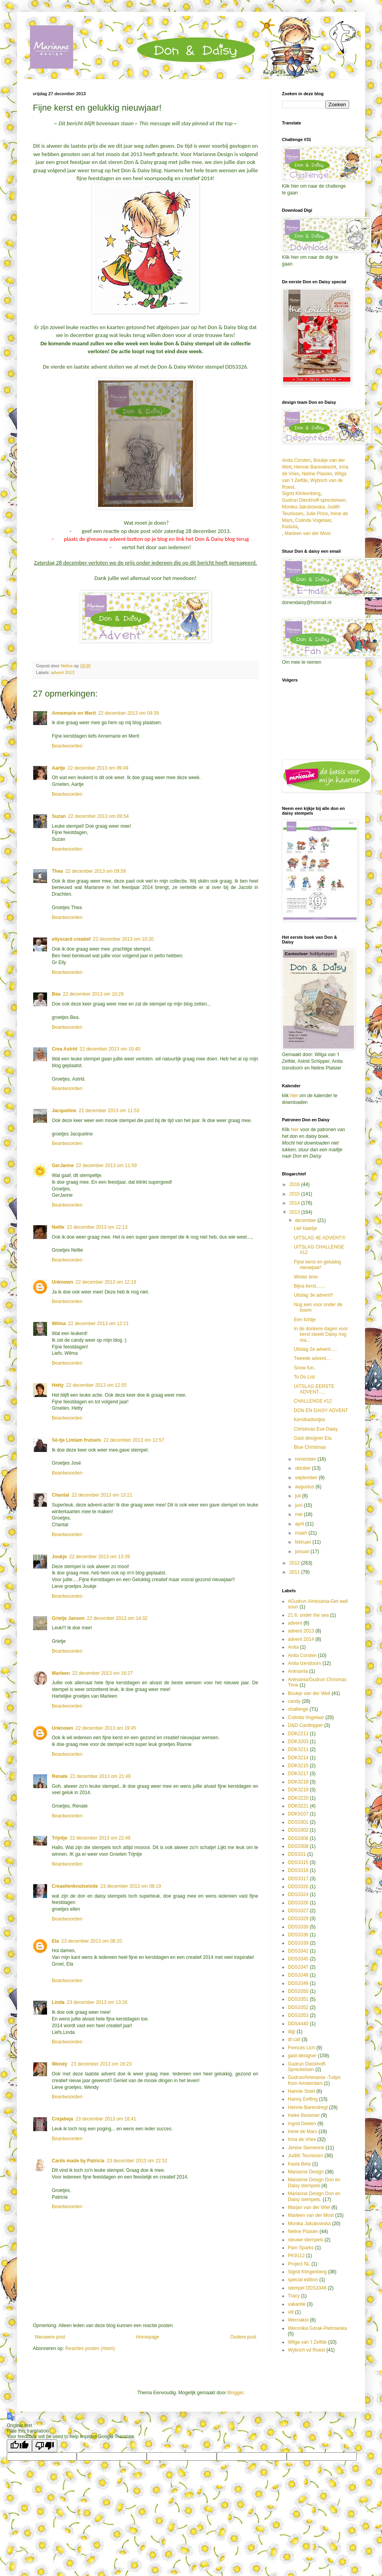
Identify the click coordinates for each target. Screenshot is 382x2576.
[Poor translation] (44, 2445)
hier (294, 1095)
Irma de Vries (302, 2139)
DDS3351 (298, 1999)
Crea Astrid (64, 1049)
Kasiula (289, 526)
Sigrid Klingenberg (307, 2272)
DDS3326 (298, 1903)
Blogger (235, 2392)
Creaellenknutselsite (75, 1886)
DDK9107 (298, 1814)
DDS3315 (298, 1862)
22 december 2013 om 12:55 (96, 1385)
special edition (303, 2279)
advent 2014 (301, 1639)
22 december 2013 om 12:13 (97, 1227)
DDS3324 (298, 1894)
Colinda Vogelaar (313, 520)
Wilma (59, 1323)
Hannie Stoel (301, 2091)
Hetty (58, 1385)
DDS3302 (298, 1830)
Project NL (299, 2264)
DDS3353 (298, 2015)
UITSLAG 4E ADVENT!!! (320, 1238)
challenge (298, 1709)
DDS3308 (298, 1846)
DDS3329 (298, 1918)
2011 (295, 1572)
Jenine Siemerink (306, 2147)
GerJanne (63, 1165)
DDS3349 (298, 1983)
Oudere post (243, 2337)
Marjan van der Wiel (309, 2207)
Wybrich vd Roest (306, 2350)
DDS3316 (298, 1870)
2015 (295, 1194)
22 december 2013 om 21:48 (100, 1776)
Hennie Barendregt (308, 2107)
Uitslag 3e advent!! (313, 1295)
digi (291, 2031)
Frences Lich (301, 2048)
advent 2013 (62, 672)
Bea (56, 994)
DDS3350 (298, 1991)
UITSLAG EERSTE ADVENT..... (314, 1389)
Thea (57, 871)
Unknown (62, 1282)
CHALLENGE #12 (313, 1401)
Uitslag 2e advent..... (315, 1349)
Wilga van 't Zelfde (307, 2342)
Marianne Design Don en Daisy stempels (314, 2182)
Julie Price (317, 513)
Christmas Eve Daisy (316, 1429)
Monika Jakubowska (309, 2223)
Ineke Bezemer (304, 2115)
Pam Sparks (301, 2247)
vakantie (297, 2304)
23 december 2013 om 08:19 (130, 1886)
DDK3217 (298, 1773)
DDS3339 (298, 1943)
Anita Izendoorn (304, 1663)
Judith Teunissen (305, 2155)
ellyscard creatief (71, 939)
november (306, 1459)
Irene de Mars (302, 2131)
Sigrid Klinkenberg (301, 493)
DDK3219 (298, 1790)
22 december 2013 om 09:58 (95, 871)
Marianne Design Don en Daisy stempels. (314, 2196)
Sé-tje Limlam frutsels (76, 1440)
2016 (295, 1184)
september (307, 1477)
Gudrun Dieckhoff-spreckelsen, (314, 500)
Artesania (298, 1671)
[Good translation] (19, 2445)
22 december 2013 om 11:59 (106, 1165)
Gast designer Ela (312, 1438)
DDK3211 (298, 1749)
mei (299, 1514)
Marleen (61, 1673)
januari (302, 1551)
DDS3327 (298, 1910)
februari (303, 1542)
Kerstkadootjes (309, 1419)
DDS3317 (298, 1878)
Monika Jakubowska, (304, 507)
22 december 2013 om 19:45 (106, 1728)
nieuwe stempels (305, 2240)
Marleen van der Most (308, 533)
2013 (295, 1212)
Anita (293, 1647)
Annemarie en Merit (74, 713)
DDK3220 (298, 1798)
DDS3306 (298, 1838)
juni (299, 1505)
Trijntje (59, 1838)
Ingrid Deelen (302, 2123)
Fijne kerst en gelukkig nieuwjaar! (317, 1264)
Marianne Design (306, 2172)
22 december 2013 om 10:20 (123, 939)
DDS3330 (298, 1927)
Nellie (58, 1227)
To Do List (304, 1377)
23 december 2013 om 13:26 (97, 2002)
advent (295, 1623)
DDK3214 (298, 1758)
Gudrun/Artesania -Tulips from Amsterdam (314, 2080)
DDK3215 (298, 1765)
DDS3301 (298, 1822)
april (300, 1524)
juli (298, 1496)
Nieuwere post (50, 2337)
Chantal (60, 1495)
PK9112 (296, 2255)
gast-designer (302, 2055)
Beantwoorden (67, 746)
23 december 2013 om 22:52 (137, 2161)
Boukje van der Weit (309, 1693)
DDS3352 (298, 2007)
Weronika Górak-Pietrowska (317, 2328)
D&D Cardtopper (305, 1725)
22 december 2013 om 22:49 (100, 1838)
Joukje (59, 1556)
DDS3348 (298, 1975)
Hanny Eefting (303, 2099)
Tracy (294, 2296)
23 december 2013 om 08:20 (91, 1941)
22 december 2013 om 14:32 (117, 1618)
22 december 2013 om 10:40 (109, 1049)
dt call (294, 2039)
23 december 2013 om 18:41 (106, 2119)
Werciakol (298, 2320)
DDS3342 (298, 1951)
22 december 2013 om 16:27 (102, 1673)
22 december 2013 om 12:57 (134, 1440)
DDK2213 (298, 1733)
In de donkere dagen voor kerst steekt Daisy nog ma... (321, 1334)
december (306, 1220)
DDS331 (297, 1854)
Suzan (59, 816)
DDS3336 (298, 1935)
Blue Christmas (310, 1447)
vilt (291, 2312)
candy (294, 1701)
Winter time (306, 1277)
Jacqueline (64, 1110)
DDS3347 (298, 1967)
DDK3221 (298, 1806)
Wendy (60, 2064)
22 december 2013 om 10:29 (93, 994)
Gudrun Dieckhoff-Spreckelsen (307, 2066)
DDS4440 (298, 2023)
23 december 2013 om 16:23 (101, 2064)
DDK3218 (298, 1782)
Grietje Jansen (68, 1618)
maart (301, 1533)
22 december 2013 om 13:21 (102, 1495)
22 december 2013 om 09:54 (98, 816)
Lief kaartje (305, 1228)
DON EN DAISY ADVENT (321, 1410)
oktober (303, 1468)
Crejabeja (62, 2119)
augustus (305, 1486)
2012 (295, 1563)
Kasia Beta (299, 2164)
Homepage (147, 2337)
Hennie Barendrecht (315, 467)
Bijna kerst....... (309, 1286)
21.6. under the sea (308, 1615)
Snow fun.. (305, 1368)
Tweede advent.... (312, 1358)
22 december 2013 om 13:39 (99, 1556)
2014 (295, 1203)
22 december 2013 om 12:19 (106, 1282)
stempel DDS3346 (307, 2288)
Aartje (58, 768)
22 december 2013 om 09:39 (128, 713)
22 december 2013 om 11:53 (109, 1110)
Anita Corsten (296, 460)
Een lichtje (305, 1319)
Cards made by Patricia (78, 2161)
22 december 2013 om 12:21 (98, 1323)
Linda (58, 2002)
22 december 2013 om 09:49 (98, 768)
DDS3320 (298, 1886)
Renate (60, 1776)
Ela (55, 1941)
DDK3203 (298, 1741)
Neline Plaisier (317, 473)
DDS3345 (298, 1959)
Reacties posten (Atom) (90, 2348)
